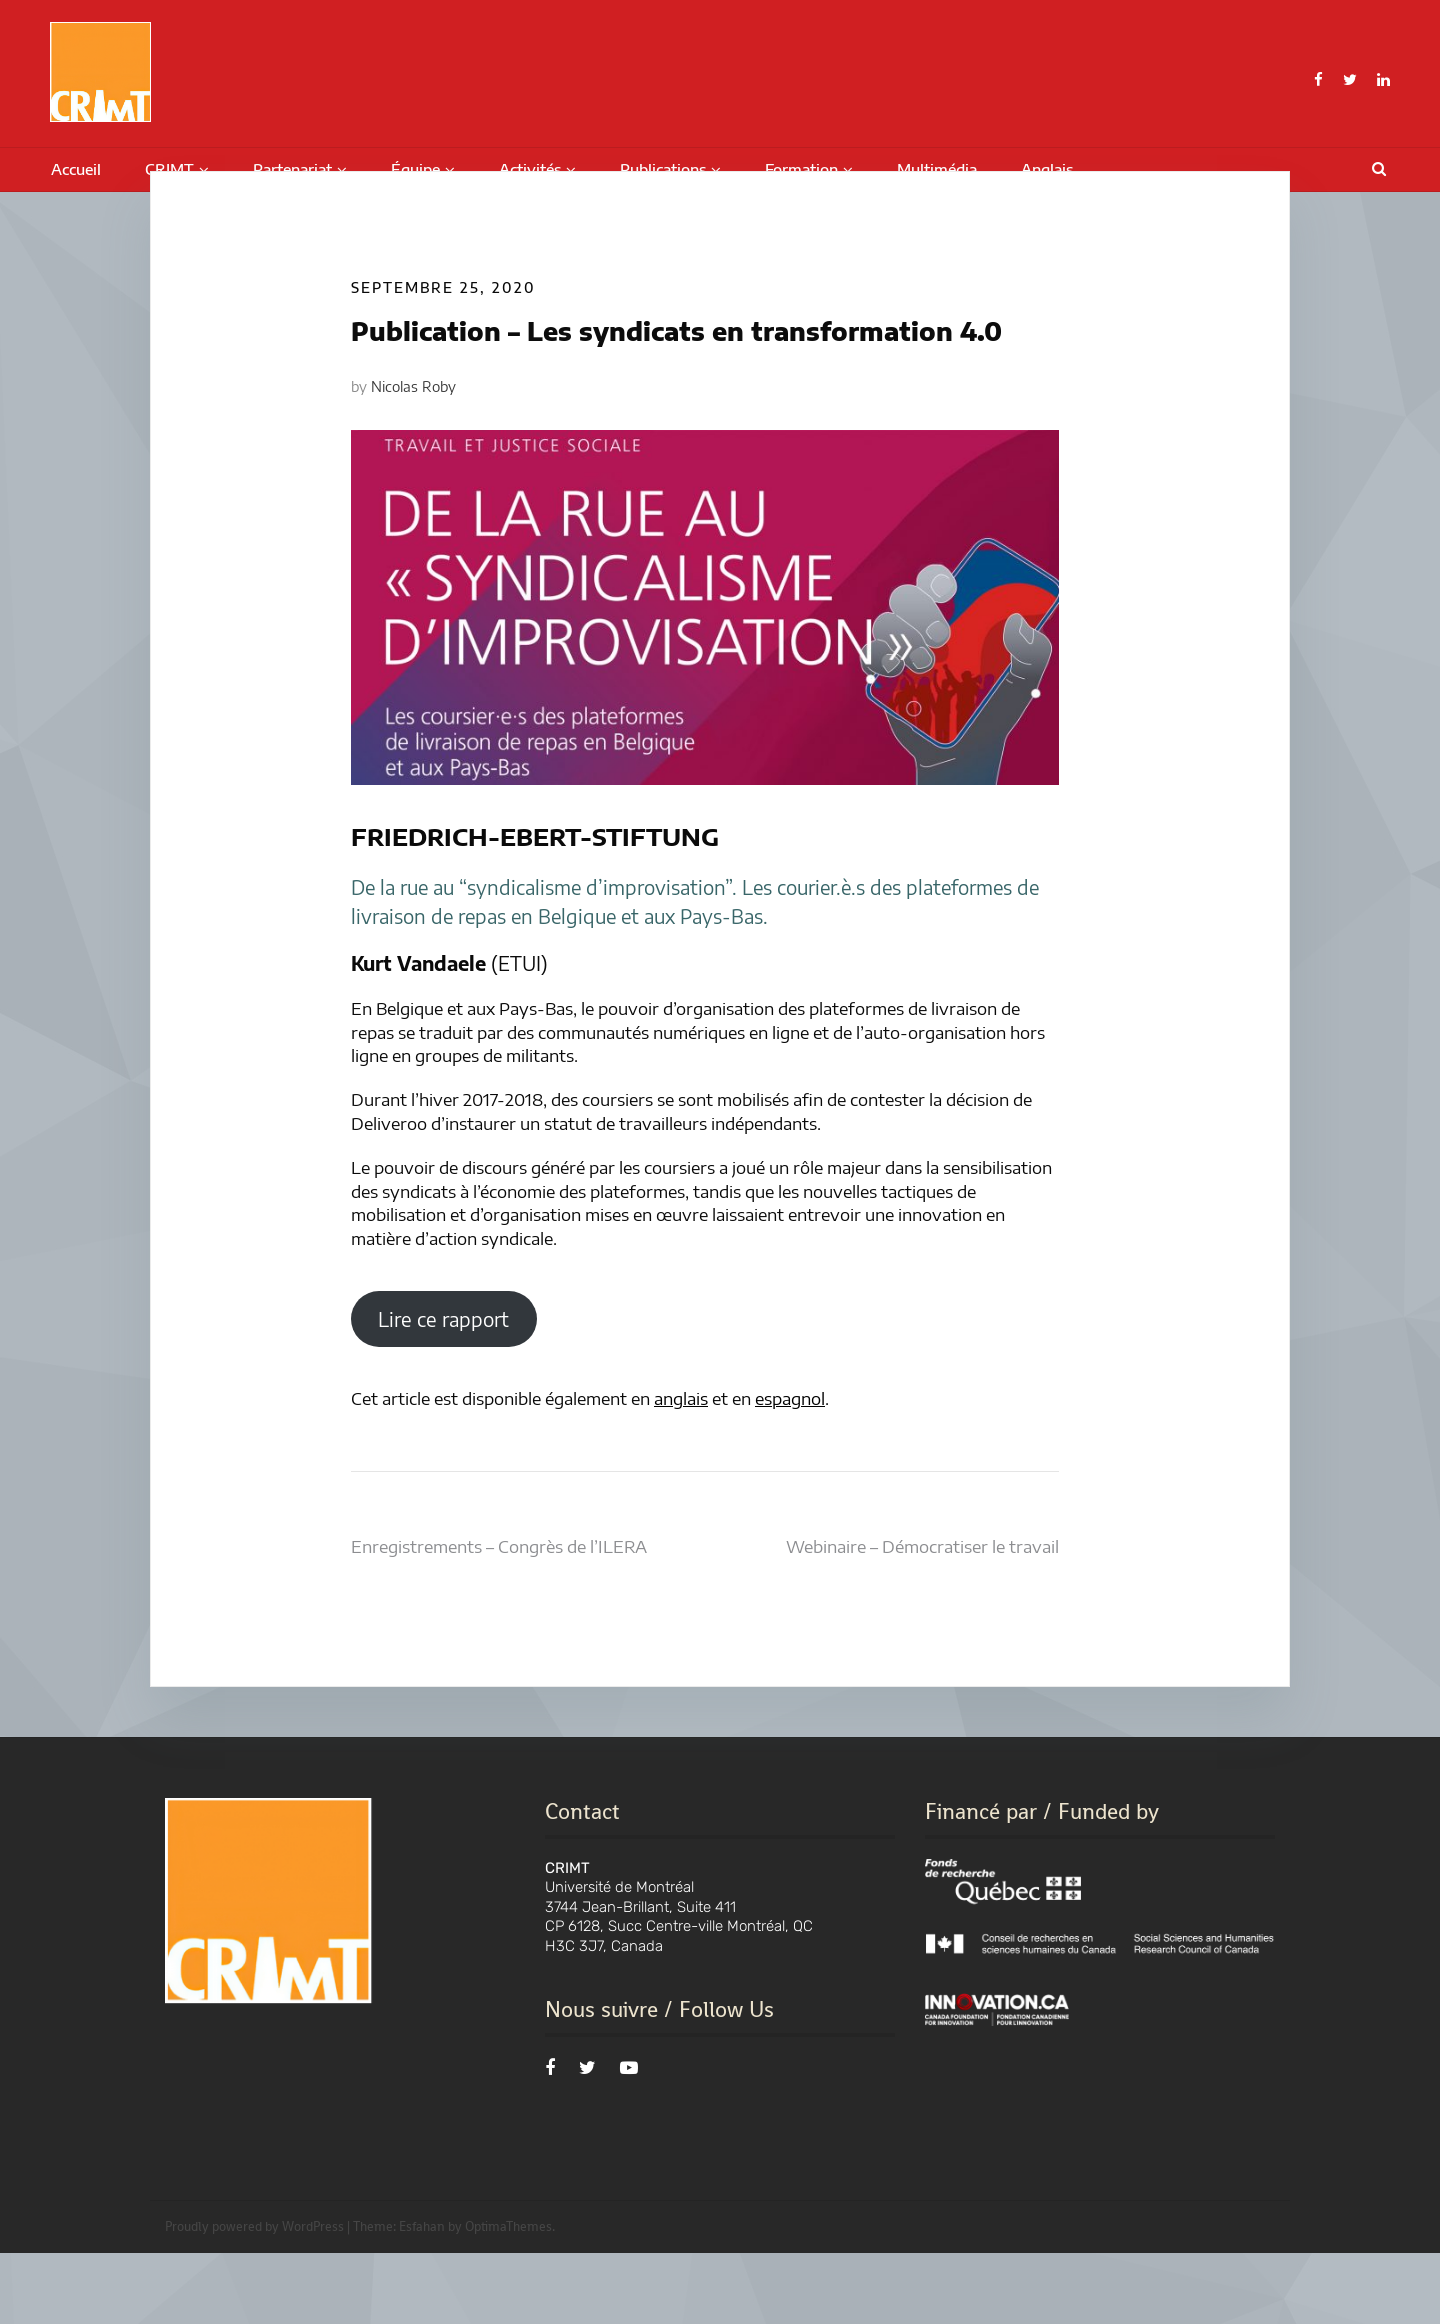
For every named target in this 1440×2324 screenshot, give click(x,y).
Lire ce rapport (443, 1390)
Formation (801, 169)
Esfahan (422, 2297)
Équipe (415, 169)
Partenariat (292, 169)
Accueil (76, 169)
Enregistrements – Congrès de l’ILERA (499, 1617)
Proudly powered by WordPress (254, 2297)
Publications (663, 169)
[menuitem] (1047, 170)
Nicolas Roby (413, 457)
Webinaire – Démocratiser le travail (922, 1617)
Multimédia (937, 169)
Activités (530, 169)
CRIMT (169, 169)
